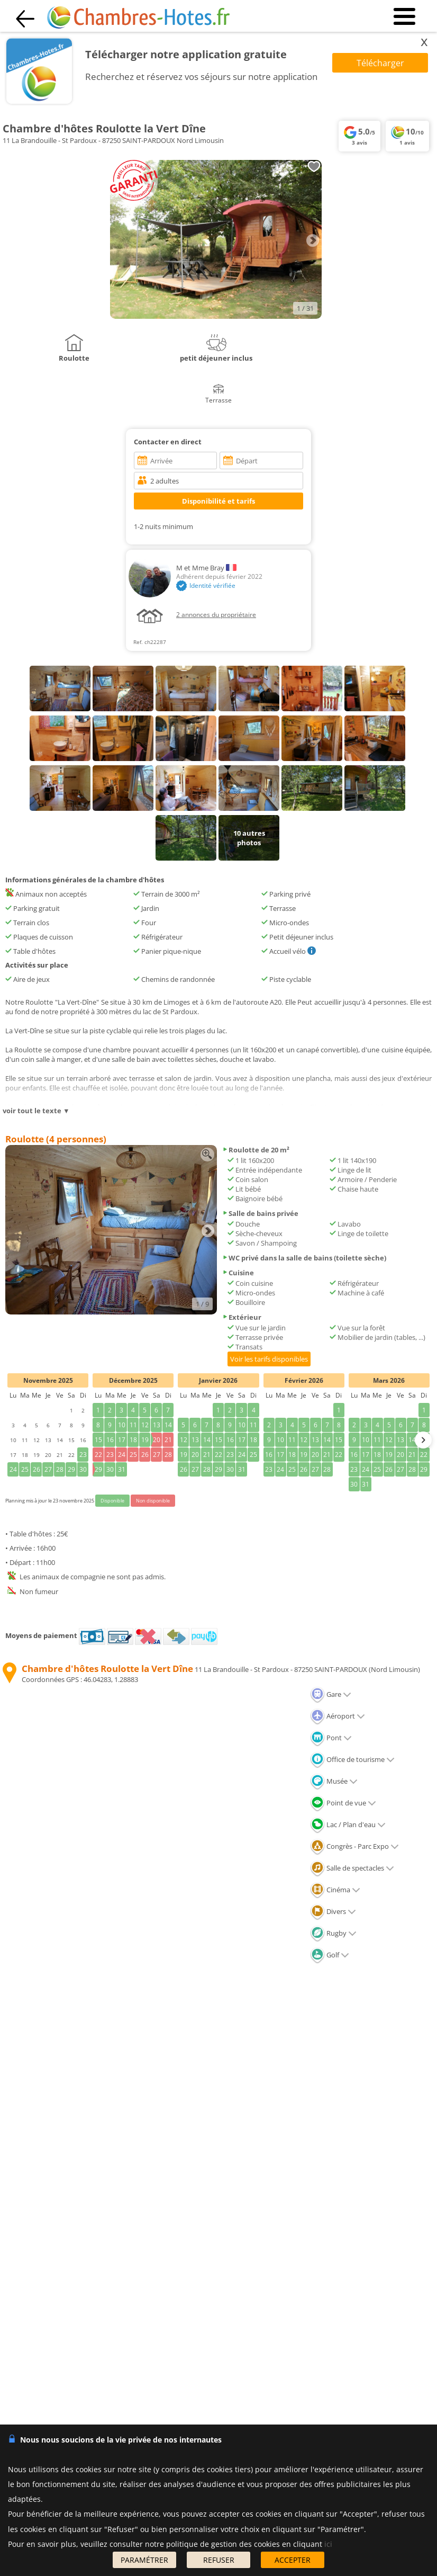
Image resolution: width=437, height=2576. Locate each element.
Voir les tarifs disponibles (269, 1359)
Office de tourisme (352, 1759)
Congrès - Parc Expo (354, 1846)
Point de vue (343, 1803)
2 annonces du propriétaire (216, 615)
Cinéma (335, 1889)
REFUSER (218, 2560)
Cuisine (238, 1272)
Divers (333, 1911)
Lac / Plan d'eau (348, 1824)
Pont (331, 1737)
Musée (334, 1781)
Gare (330, 1694)
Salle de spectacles (352, 1868)
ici (328, 2544)
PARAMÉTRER (144, 2560)
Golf (329, 1955)
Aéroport (337, 1716)
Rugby (333, 1933)
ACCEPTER (293, 2560)
